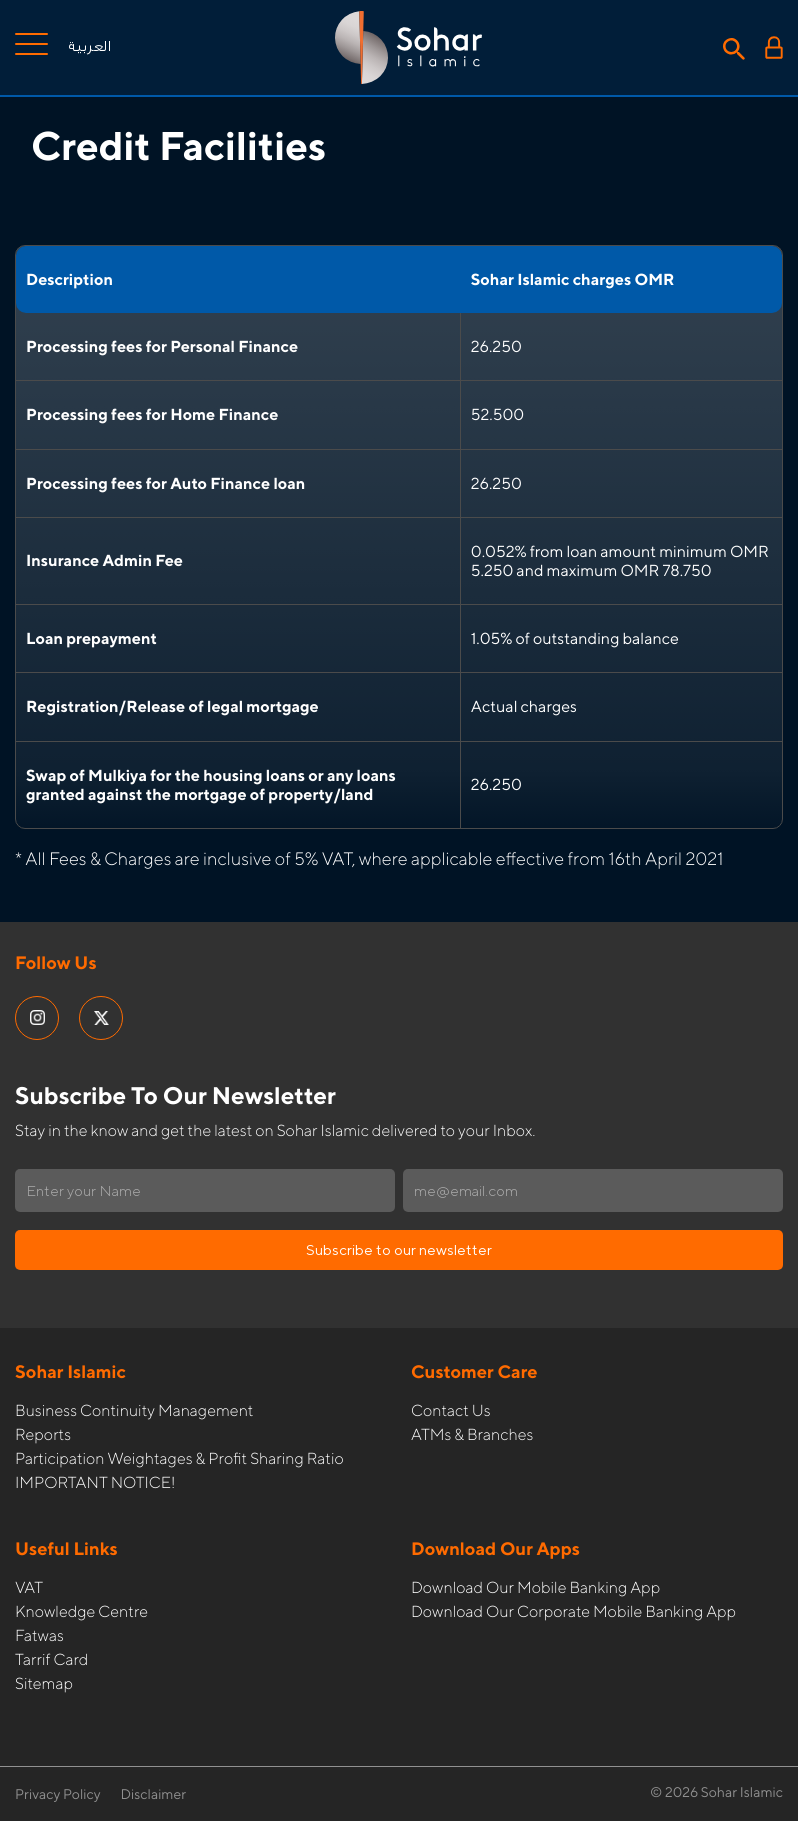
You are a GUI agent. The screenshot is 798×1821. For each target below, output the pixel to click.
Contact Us (451, 1410)
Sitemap (44, 1683)
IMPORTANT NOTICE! (95, 1482)
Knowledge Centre (81, 1611)
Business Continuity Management (134, 1410)
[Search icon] (734, 47)
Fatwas (39, 1635)
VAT (29, 1587)
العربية (89, 47)
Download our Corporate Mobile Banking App (573, 1611)
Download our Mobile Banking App (535, 1587)
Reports (43, 1434)
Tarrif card (51, 1659)
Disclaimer (154, 1795)
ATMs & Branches (472, 1434)
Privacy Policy (58, 1795)
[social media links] (37, 1018)
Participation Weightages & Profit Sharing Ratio (179, 1458)
